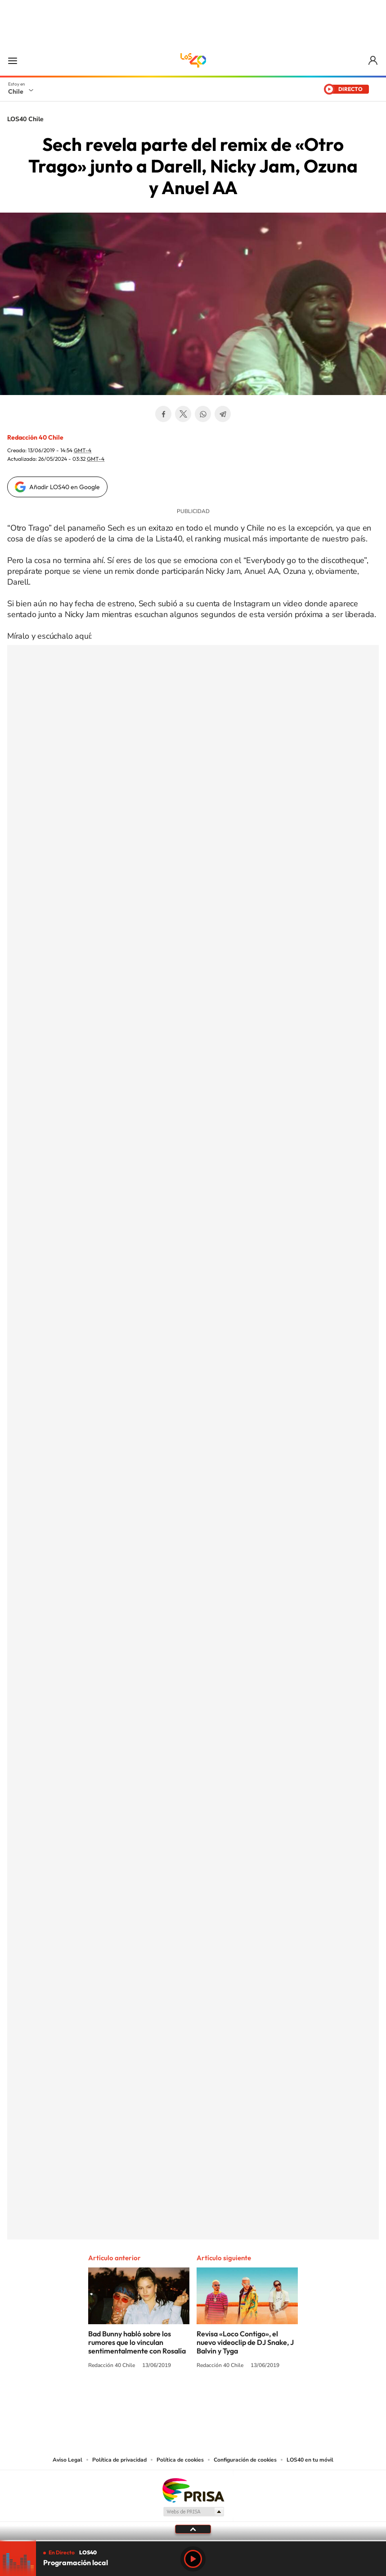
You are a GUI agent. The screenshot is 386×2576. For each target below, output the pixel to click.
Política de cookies (180, 2459)
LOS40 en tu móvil (310, 2459)
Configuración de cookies (245, 2459)
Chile (15, 91)
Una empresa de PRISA (193, 2490)
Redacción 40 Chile (35, 437)
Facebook (163, 414)
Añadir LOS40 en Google (64, 487)
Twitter (183, 414)
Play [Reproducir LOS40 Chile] (193, 2558)
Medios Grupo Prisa (193, 2511)
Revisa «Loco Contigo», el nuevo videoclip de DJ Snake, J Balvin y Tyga (245, 2342)
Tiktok (139, 2399)
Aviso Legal (67, 2459)
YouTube (175, 2399)
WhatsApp (203, 414)
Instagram (157, 2399)
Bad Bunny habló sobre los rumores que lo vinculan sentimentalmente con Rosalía (137, 2342)
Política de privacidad (119, 2459)
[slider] (193, 2540)
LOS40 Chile (193, 60)
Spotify (229, 2399)
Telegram (223, 414)
